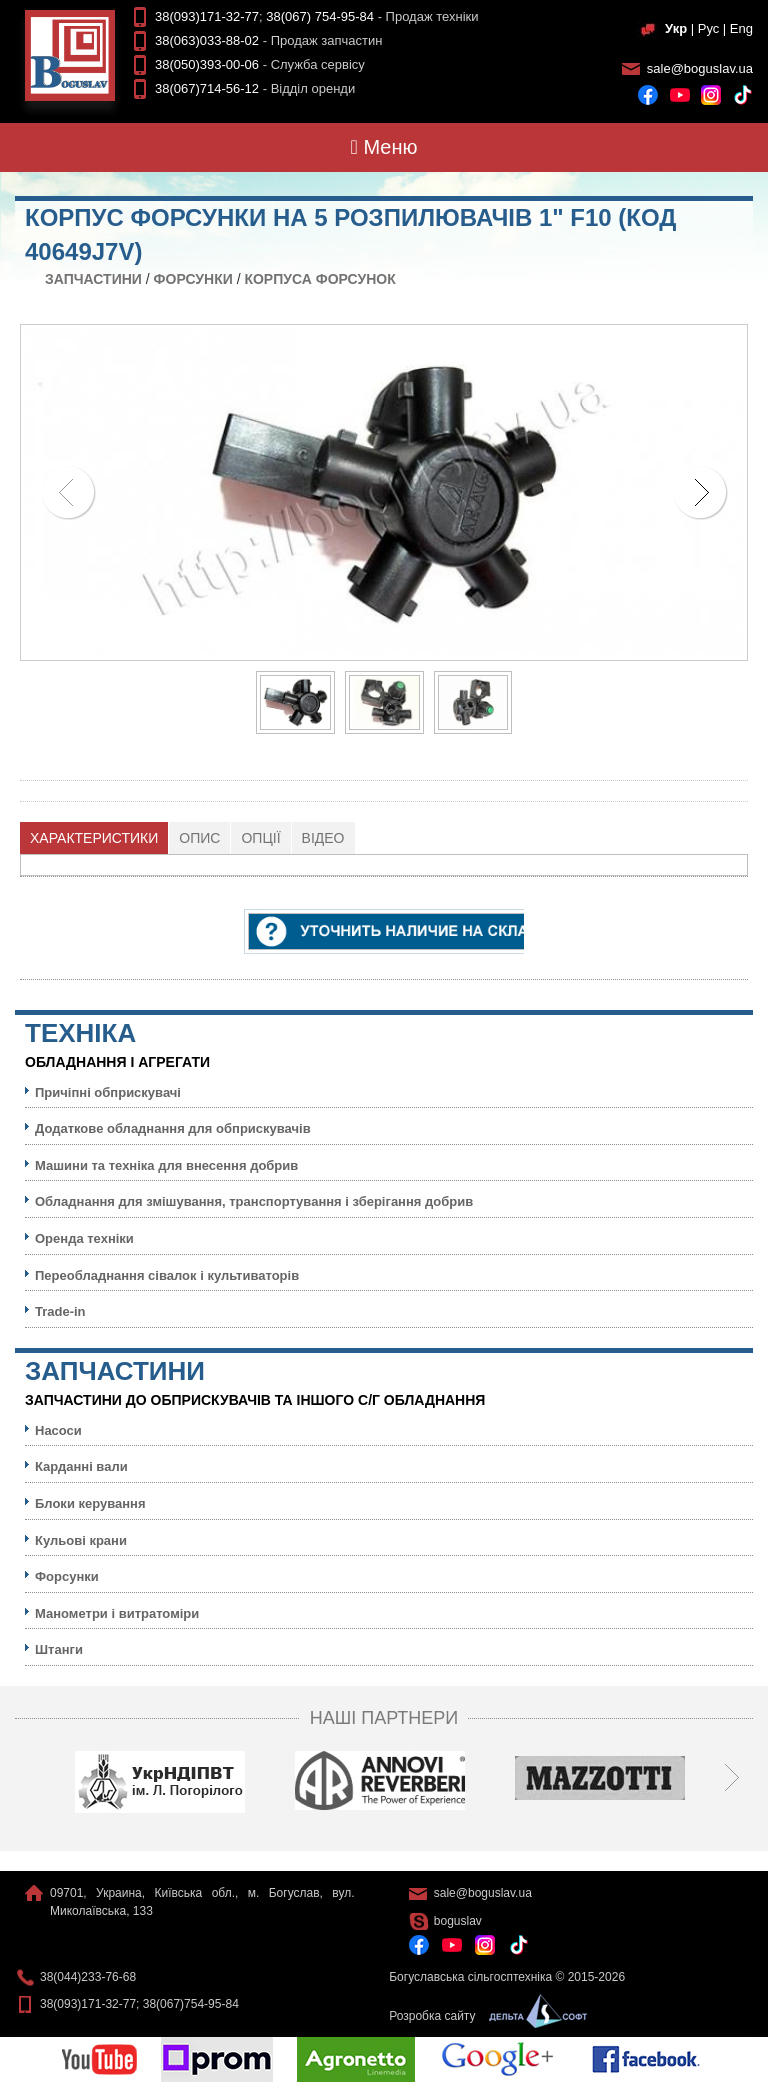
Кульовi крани (81, 1540)
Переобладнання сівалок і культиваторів (167, 1275)
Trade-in (60, 1311)
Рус (709, 28)
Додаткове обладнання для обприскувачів (173, 1128)
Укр (676, 28)
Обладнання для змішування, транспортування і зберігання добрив (254, 1201)
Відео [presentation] (323, 838)
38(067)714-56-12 (207, 88)
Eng (741, 28)
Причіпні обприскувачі (108, 1092)
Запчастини (93, 279)
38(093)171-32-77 (207, 16)
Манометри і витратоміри (117, 1613)
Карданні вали (81, 1466)
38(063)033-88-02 (207, 40)
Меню (384, 147)
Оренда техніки (84, 1238)
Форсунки (193, 279)
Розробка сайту (483, 2016)
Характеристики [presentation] (94, 838)
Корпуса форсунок (319, 279)
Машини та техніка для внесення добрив (166, 1165)
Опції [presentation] (260, 838)
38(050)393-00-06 (207, 64)
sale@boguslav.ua (700, 68)
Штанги (59, 1649)
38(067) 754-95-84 (320, 16)
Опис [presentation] (199, 838)
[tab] (94, 838)
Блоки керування (90, 1503)
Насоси (58, 1430)
